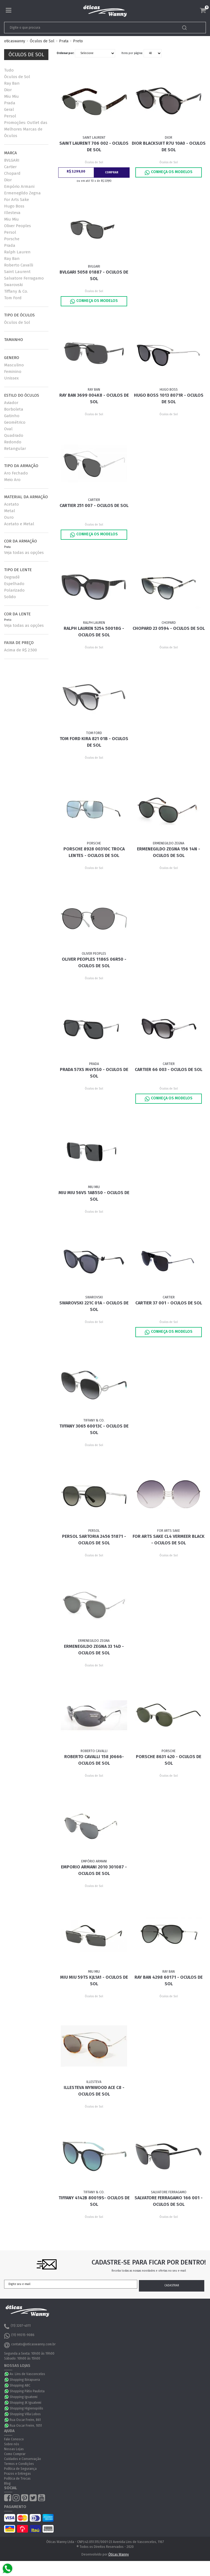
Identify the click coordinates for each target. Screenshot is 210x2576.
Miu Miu (11, 96)
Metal (9, 510)
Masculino (14, 365)
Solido (10, 596)
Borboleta (13, 409)
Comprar (111, 172)
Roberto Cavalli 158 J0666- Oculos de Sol (94, 1760)
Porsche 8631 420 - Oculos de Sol (168, 1760)
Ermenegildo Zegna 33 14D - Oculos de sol (94, 1649)
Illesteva (12, 212)
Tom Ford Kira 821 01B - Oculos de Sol (94, 742)
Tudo (9, 70)
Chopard (12, 173)
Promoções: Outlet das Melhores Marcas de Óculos (25, 129)
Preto (78, 41)
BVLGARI (11, 160)
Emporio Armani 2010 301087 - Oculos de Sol (94, 1870)
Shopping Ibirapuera (25, 2380)
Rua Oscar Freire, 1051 (26, 2425)
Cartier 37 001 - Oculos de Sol (168, 1302)
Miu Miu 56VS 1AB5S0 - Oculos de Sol (94, 1196)
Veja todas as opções (24, 552)
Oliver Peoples (17, 225)
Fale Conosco (14, 2439)
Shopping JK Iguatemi (25, 2403)
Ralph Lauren (17, 252)
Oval (8, 428)
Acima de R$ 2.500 (20, 650)
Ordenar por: (65, 53)
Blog (7, 2483)
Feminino (12, 371)
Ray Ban (12, 83)
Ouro (9, 517)
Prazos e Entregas (17, 2474)
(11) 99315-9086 (19, 2335)
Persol (10, 116)
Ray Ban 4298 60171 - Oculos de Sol (169, 1980)
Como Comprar (14, 2454)
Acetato (11, 504)
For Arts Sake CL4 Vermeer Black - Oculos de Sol (169, 1539)
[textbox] (85, 27)
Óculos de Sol (42, 41)
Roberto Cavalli (18, 265)
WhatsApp (7, 2374)
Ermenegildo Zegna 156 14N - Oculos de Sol (168, 852)
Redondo (12, 442)
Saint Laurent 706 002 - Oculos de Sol (94, 146)
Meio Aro (12, 479)
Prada (9, 102)
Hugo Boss (14, 206)
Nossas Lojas (14, 2449)
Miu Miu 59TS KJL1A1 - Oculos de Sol (94, 1980)
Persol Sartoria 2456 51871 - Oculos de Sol (94, 1539)
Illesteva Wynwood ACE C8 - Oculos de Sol (94, 2091)
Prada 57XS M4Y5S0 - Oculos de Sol (94, 1073)
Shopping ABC (20, 2385)
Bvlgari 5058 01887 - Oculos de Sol (94, 275)
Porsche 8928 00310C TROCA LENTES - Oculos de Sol (94, 852)
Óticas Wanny (118, 2554)
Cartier (10, 166)
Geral (9, 109)
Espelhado (14, 583)
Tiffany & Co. (16, 291)
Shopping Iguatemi (23, 2397)
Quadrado (13, 435)
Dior (8, 89)
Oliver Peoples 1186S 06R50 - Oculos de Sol (94, 962)
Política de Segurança (20, 2469)
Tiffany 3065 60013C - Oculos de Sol (94, 1429)
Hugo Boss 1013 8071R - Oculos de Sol (168, 398)
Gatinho (11, 415)
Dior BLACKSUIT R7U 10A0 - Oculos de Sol (169, 146)
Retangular (15, 448)
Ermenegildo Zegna (22, 193)
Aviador (11, 402)
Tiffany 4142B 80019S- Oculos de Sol (94, 2201)
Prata (63, 41)
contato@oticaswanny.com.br (30, 2345)
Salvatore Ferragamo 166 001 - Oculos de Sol (169, 2201)
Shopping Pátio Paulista (27, 2391)
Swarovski (13, 284)
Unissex (11, 378)
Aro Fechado (16, 473)
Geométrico (14, 422)
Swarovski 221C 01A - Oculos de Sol (94, 1306)
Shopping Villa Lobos (25, 2414)
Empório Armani (19, 186)
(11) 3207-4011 (17, 2326)
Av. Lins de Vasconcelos (27, 2374)
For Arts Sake (16, 199)
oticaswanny (14, 41)
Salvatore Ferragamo (24, 278)
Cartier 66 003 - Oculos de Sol (168, 1069)
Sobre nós (11, 2444)
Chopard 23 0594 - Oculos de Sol (169, 628)
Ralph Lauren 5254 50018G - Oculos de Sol (94, 631)
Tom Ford (13, 297)
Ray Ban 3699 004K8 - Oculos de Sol (94, 398)
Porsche (11, 238)
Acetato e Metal (19, 523)
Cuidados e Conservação (22, 2459)
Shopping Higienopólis (26, 2408)
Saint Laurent (17, 271)
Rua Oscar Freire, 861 (25, 2420)
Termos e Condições (19, 2464)
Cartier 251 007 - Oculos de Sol (94, 505)
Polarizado (14, 590)
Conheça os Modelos (168, 173)
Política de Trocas (17, 2478)
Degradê (12, 577)
